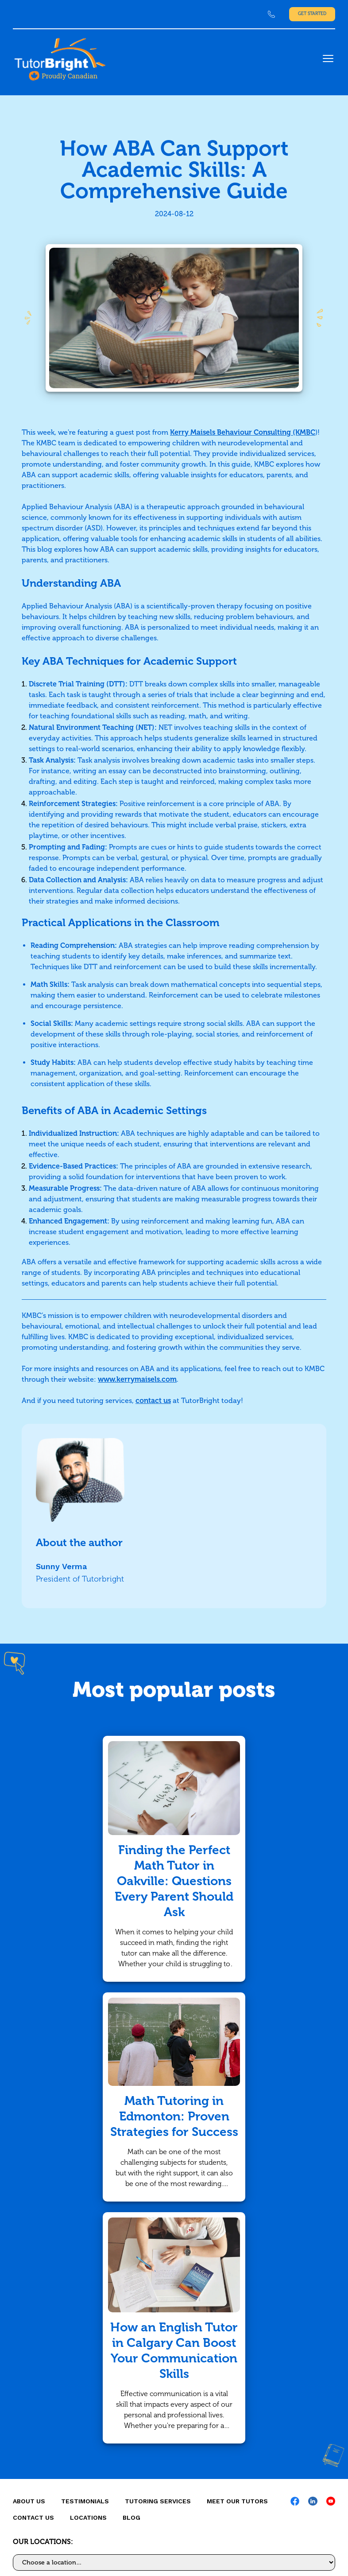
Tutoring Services (158, 2501)
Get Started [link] (312, 13)
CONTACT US (33, 2517)
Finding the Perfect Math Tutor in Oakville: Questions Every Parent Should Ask (174, 1881)
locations (88, 2517)
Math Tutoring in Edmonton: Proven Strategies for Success (174, 2116)
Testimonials (85, 2501)
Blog (131, 2517)
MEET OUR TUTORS (237, 2501)
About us (29, 2501)
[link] (271, 14)
